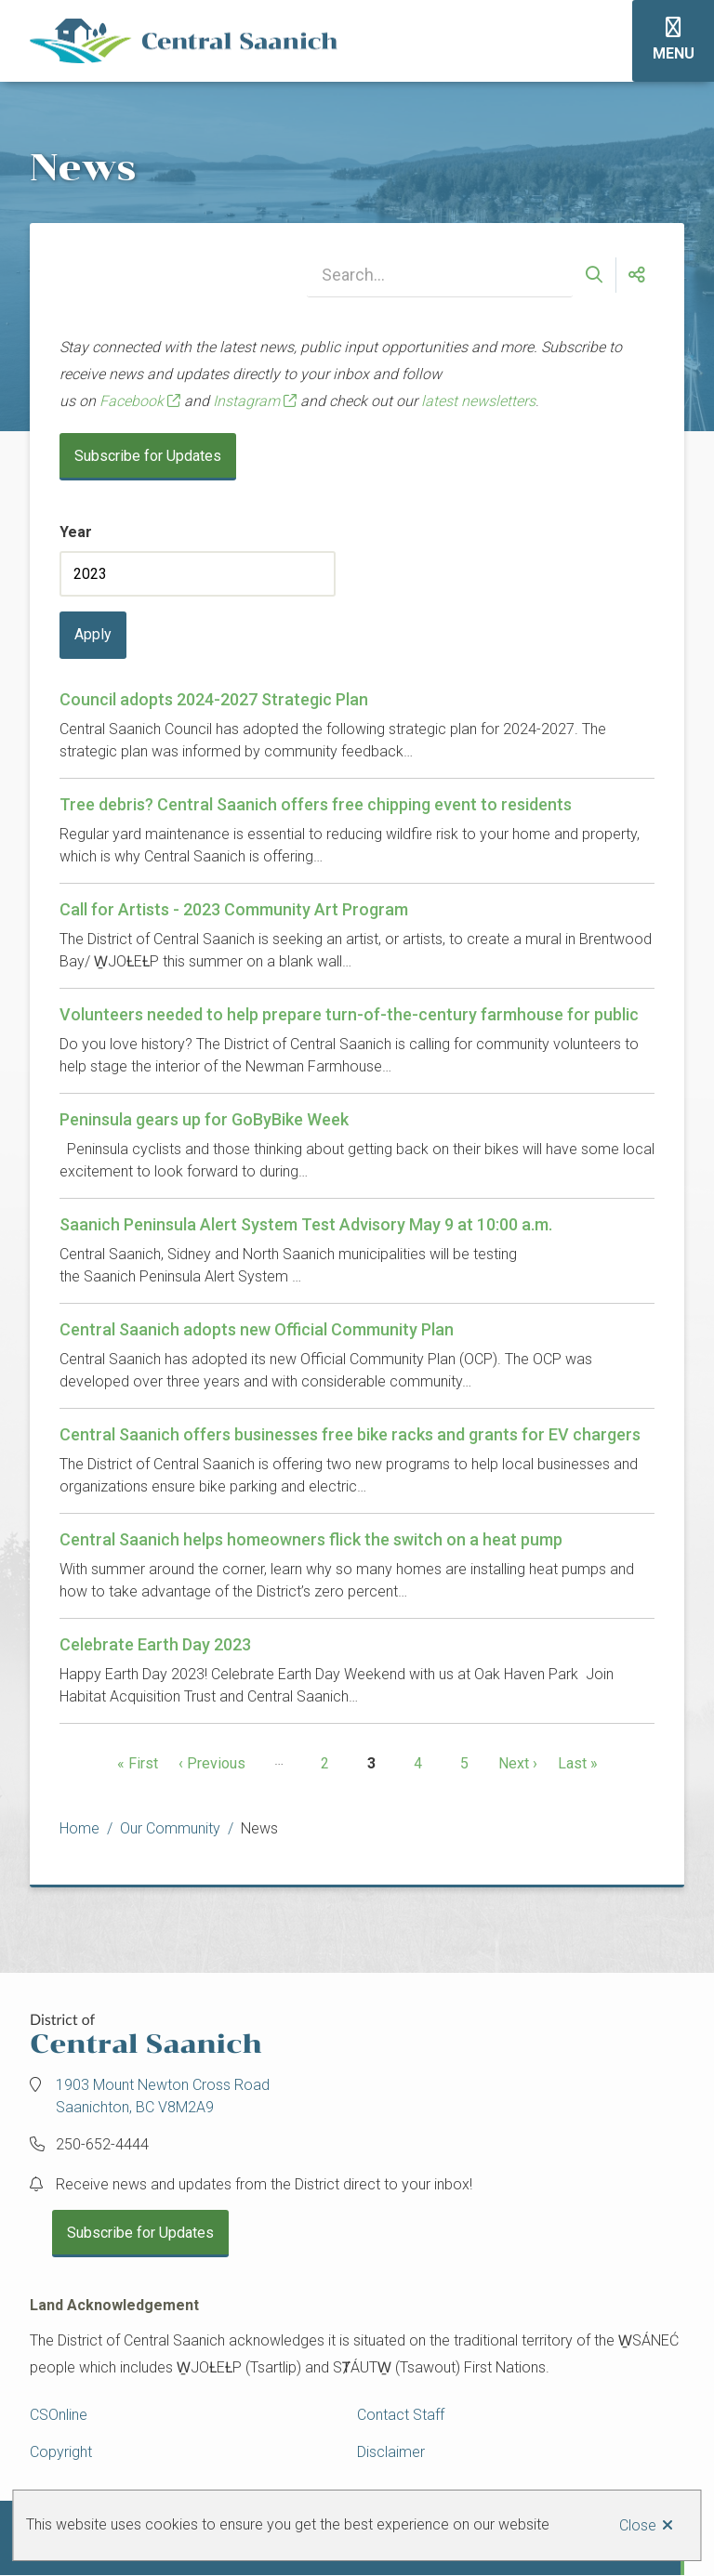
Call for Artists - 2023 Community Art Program (234, 909)
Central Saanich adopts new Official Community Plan (257, 1329)
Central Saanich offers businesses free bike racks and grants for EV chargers (350, 1434)
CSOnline (58, 2415)
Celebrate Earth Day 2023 (155, 1644)
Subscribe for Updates (147, 456)
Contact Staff (400, 2415)
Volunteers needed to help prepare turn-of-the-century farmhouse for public (349, 1014)
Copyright (61, 2452)
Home (79, 1828)
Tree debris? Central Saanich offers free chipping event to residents (316, 804)
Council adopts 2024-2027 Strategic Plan (214, 699)
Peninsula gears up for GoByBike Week (204, 1119)
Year (76, 532)
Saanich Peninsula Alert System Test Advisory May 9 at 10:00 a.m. (306, 1224)
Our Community (170, 1828)
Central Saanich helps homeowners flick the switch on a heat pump (311, 1539)
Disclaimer (391, 2452)
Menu (673, 53)
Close (637, 2525)
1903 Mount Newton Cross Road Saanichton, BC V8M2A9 (163, 2096)
